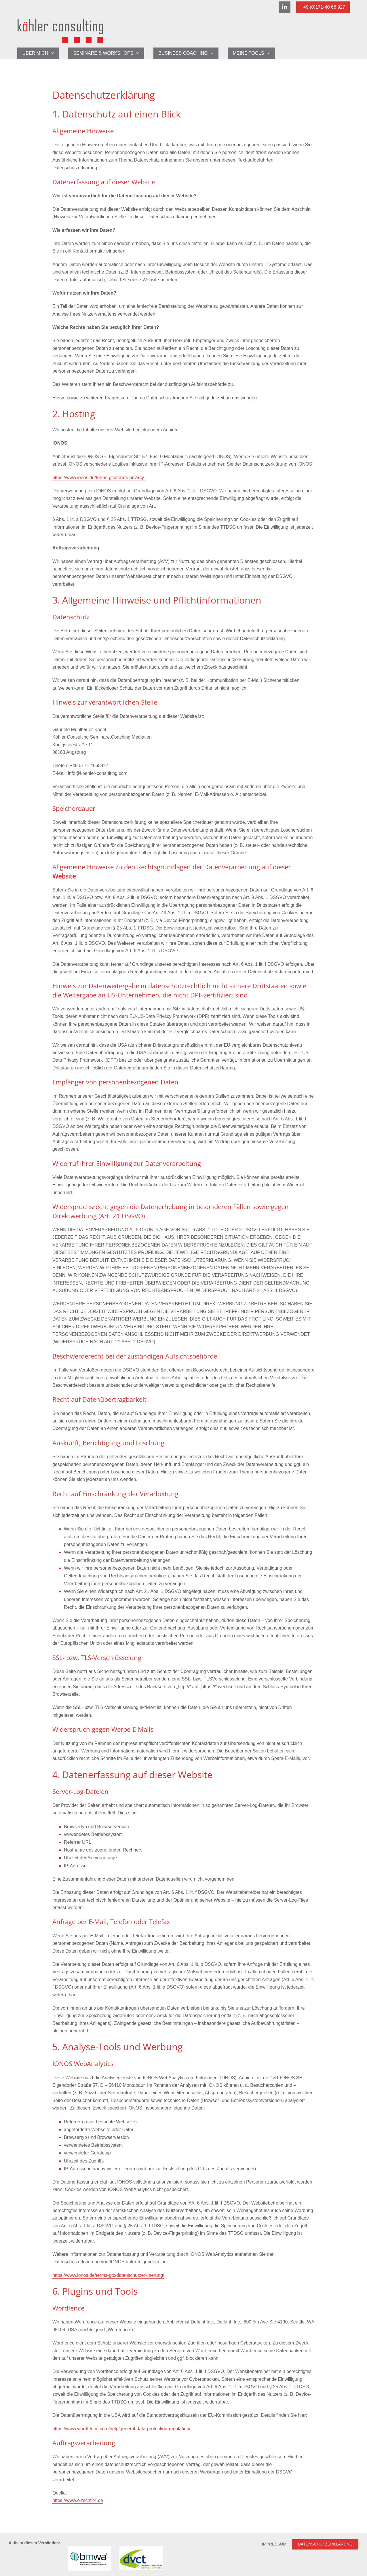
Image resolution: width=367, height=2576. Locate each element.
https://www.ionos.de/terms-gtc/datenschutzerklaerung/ (108, 2275)
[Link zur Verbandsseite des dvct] (141, 2558)
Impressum (274, 2544)
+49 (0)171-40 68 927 (323, 7)
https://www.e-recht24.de (77, 2500)
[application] (51, 53)
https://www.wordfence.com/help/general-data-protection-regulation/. (122, 2428)
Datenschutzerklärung (325, 2544)
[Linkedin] (284, 7)
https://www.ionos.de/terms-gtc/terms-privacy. (98, 477)
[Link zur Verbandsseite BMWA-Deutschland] (89, 2558)
